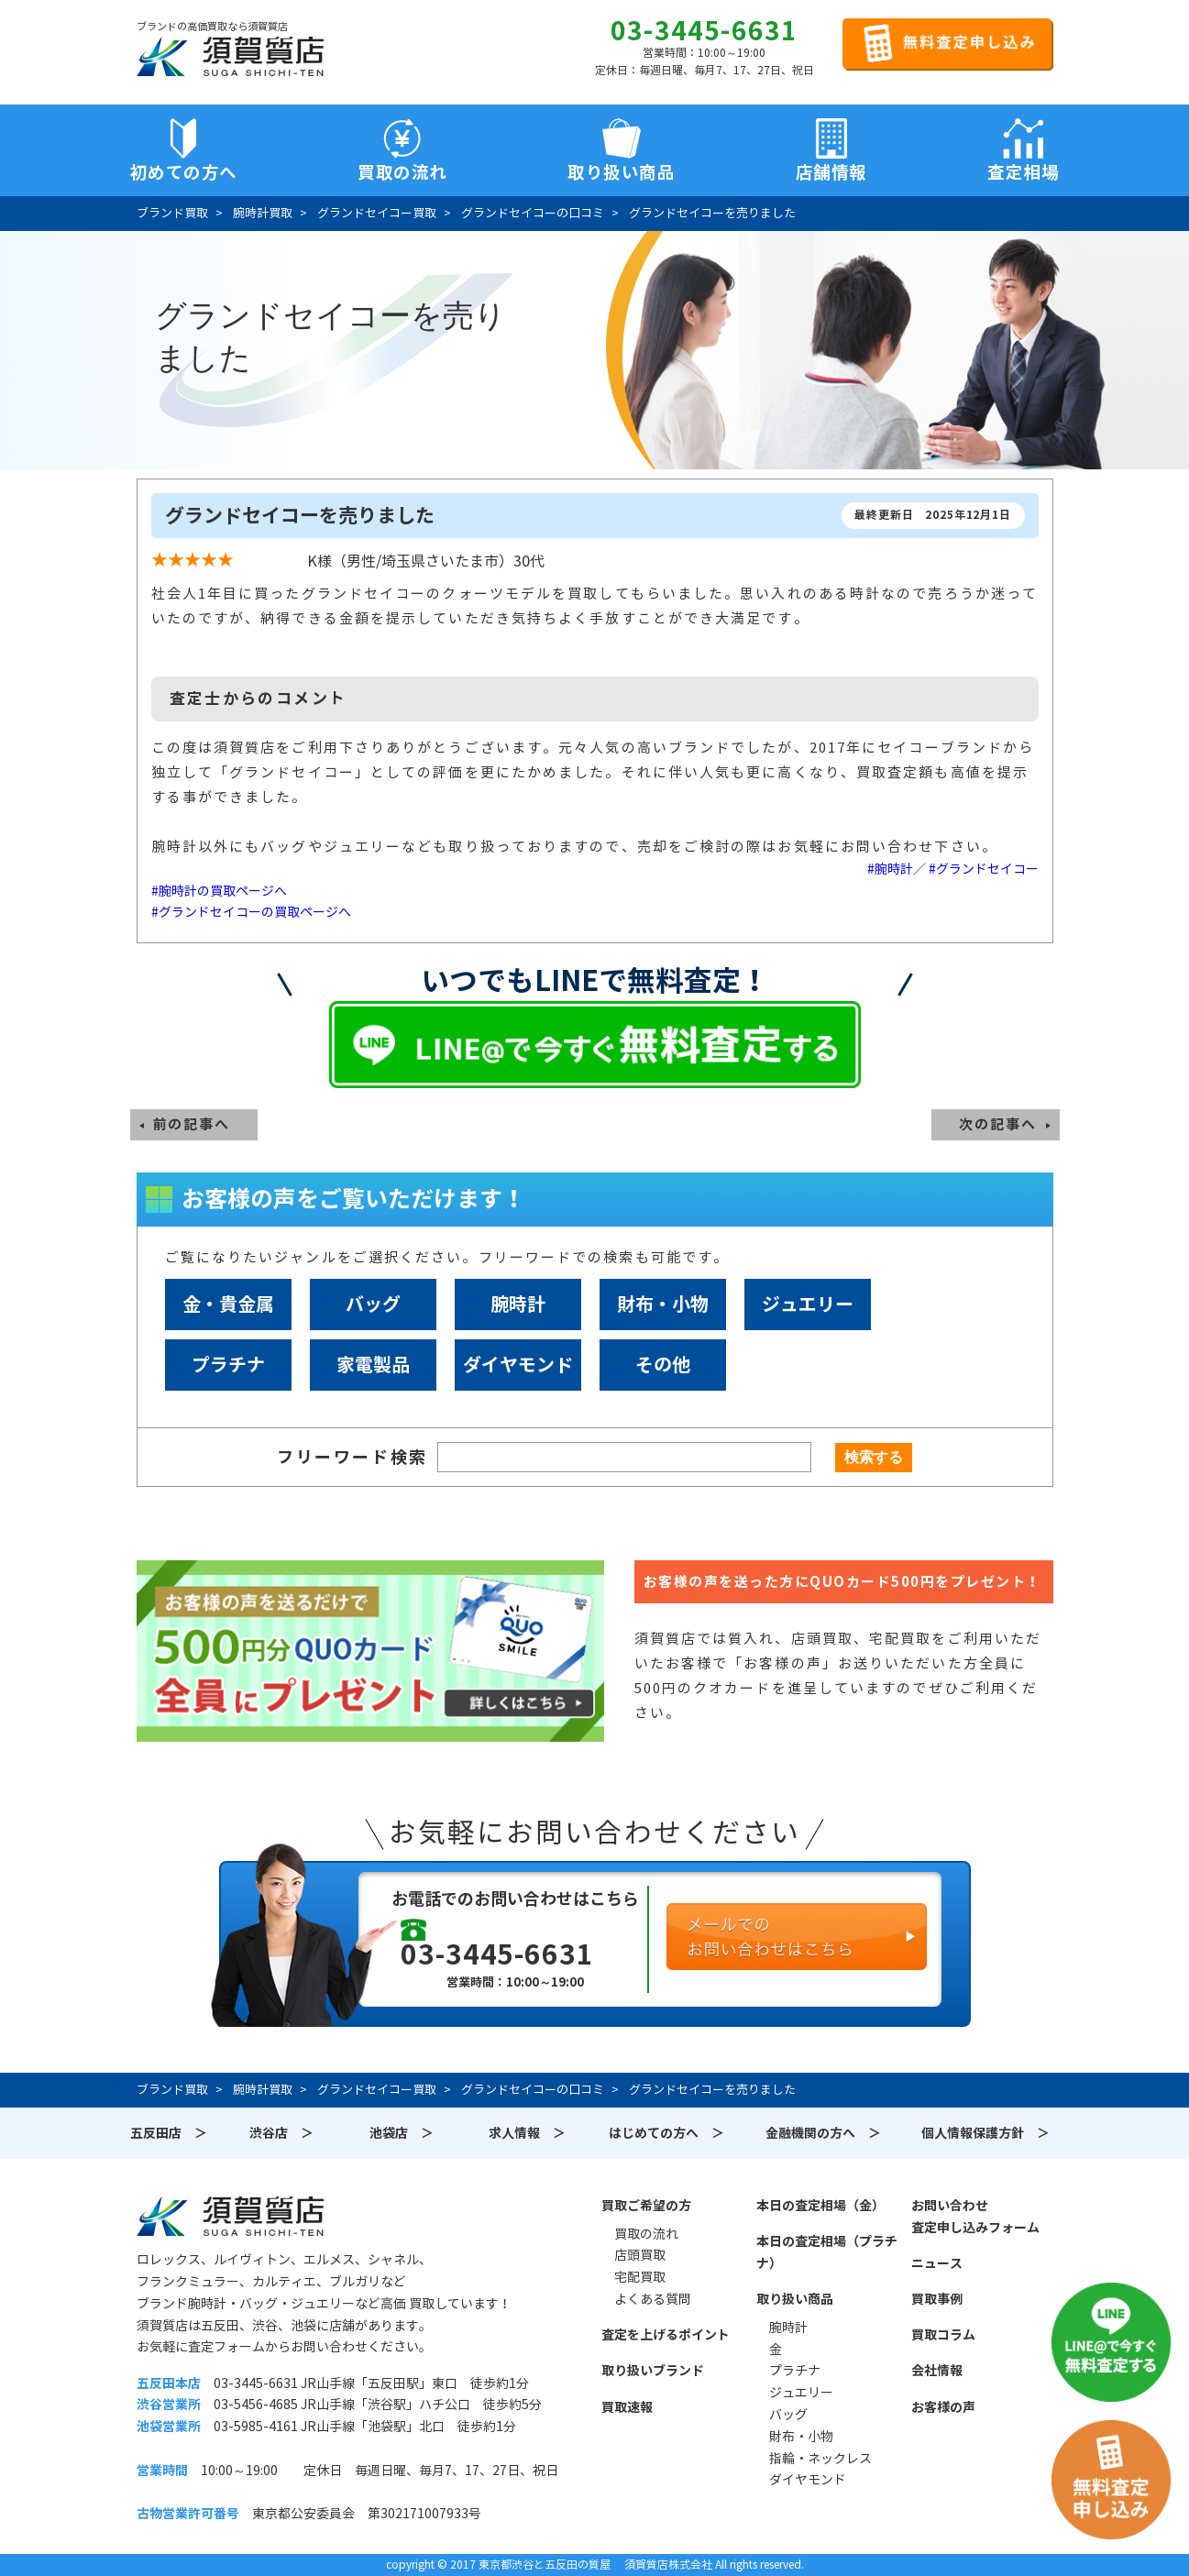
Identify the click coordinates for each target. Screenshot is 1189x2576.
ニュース (937, 2263)
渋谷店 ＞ (281, 2133)
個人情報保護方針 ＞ (985, 2133)
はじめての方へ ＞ (666, 2133)
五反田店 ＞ (168, 2133)
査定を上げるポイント (665, 2335)
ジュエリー (807, 1304)
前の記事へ (192, 1124)
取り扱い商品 (794, 2299)
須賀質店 (230, 2216)
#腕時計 (890, 869)
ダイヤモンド (518, 1365)
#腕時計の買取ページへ (219, 891)
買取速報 (627, 2407)
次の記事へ (998, 1124)
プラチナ (228, 1365)
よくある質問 (652, 2299)
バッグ (373, 1304)
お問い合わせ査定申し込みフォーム (975, 2216)
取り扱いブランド (652, 2370)
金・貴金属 (228, 1304)
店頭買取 (640, 2255)
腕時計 (517, 1304)
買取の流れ (402, 172)
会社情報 (937, 2370)
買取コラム (943, 2335)
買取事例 (937, 2299)
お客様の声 (943, 2407)
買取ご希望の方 (646, 2205)
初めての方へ (183, 172)
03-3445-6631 (704, 31)
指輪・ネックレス (820, 2458)
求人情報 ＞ (527, 2133)
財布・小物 (663, 1304)
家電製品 (373, 1365)
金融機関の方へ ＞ (823, 2133)
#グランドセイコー (984, 869)
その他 (662, 1365)
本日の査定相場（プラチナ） (826, 2252)
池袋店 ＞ (401, 2133)
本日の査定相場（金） (820, 2205)
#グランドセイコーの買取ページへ (251, 912)
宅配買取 (640, 2277)
